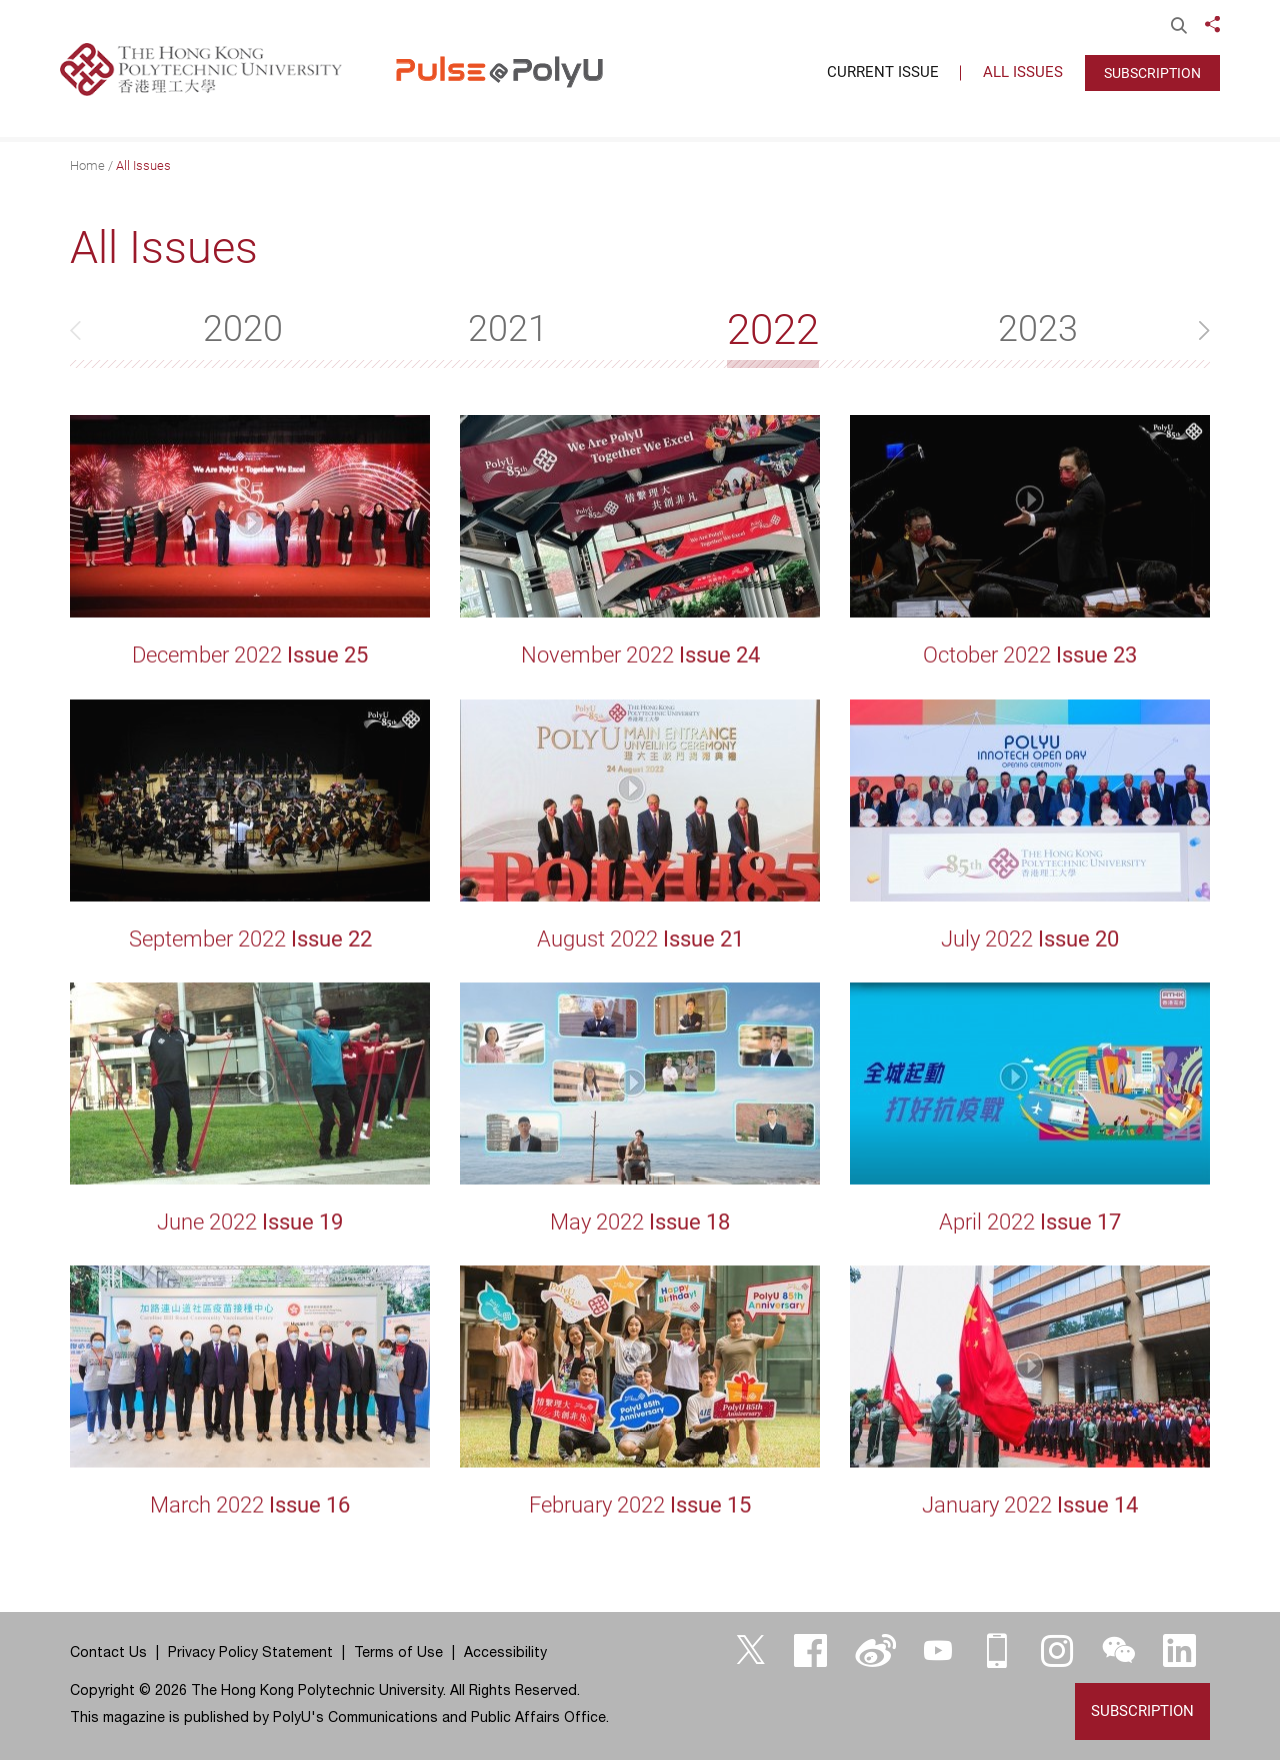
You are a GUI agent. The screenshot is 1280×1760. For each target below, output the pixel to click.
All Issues (143, 165)
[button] (1190, 330)
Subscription (1152, 73)
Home (87, 165)
